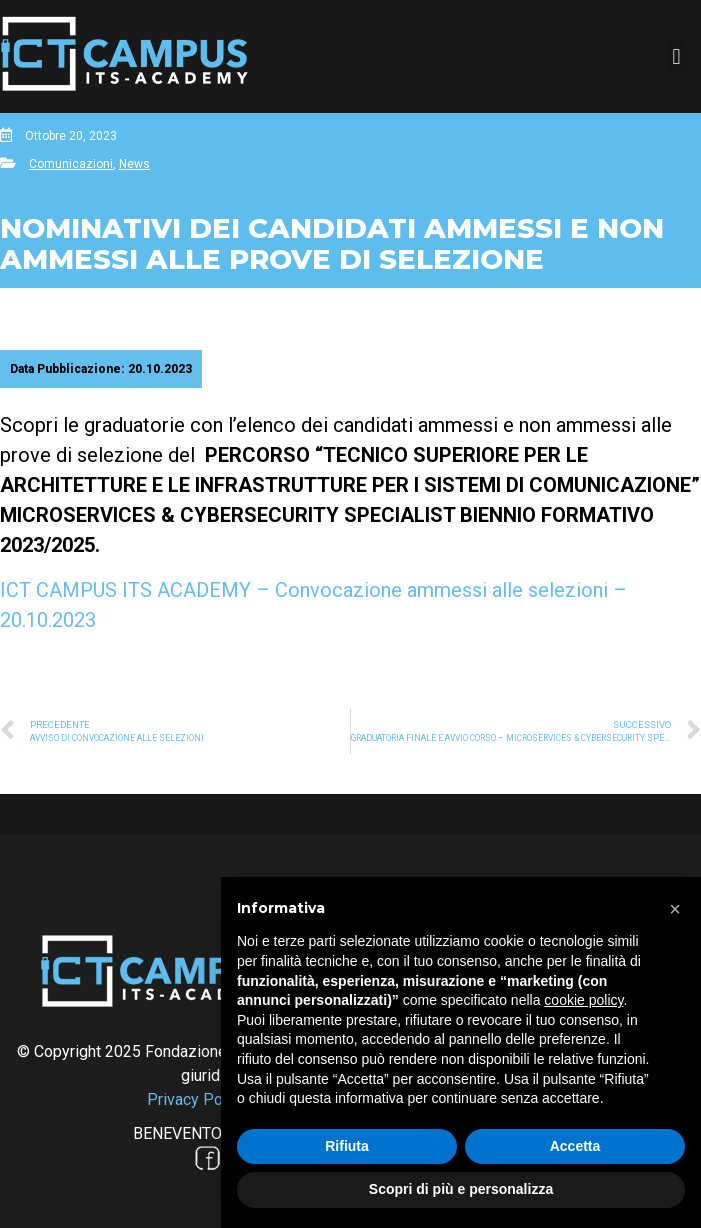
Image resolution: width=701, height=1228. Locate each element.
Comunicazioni (71, 164)
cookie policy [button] (583, 1000)
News (134, 164)
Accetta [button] (575, 1146)
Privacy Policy (197, 1099)
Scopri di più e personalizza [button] (461, 1189)
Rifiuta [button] (347, 1146)
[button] (676, 56)
